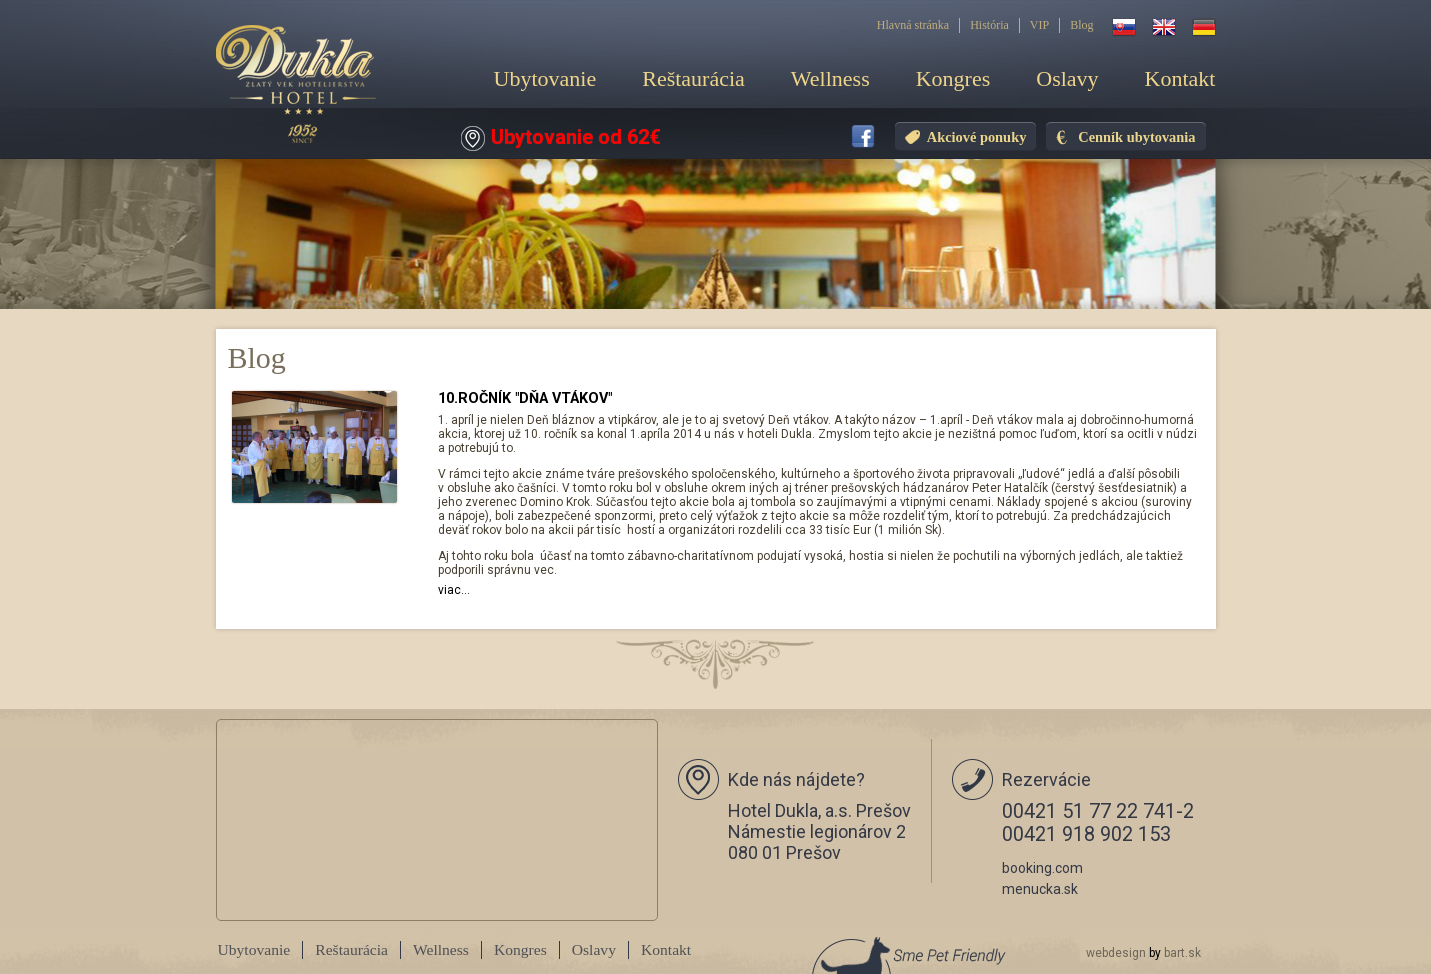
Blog (1081, 25)
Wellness (830, 78)
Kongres (953, 78)
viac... (454, 590)
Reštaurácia (693, 78)
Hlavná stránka (913, 25)
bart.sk (1182, 953)
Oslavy (1067, 78)
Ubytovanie (545, 78)
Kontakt (1180, 78)
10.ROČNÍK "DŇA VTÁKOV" (525, 398)
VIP (1039, 25)
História (989, 25)
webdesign (1116, 953)
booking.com (1042, 868)
